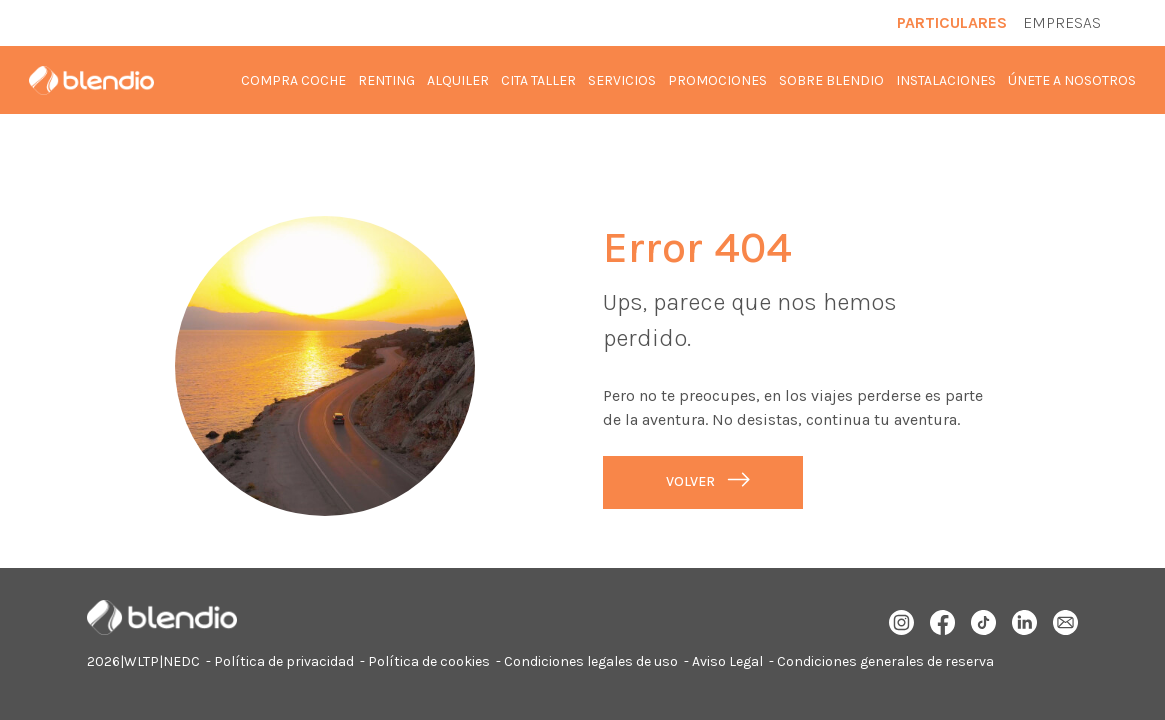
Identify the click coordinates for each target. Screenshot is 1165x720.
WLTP (141, 661)
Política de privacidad (284, 661)
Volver (690, 481)
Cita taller (538, 80)
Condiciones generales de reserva (885, 661)
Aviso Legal (727, 661)
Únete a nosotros (1072, 80)
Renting (386, 80)
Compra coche (293, 80)
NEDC (181, 661)
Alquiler (458, 80)
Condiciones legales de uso (591, 661)
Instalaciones (946, 80)
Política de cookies (429, 661)
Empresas (1062, 22)
